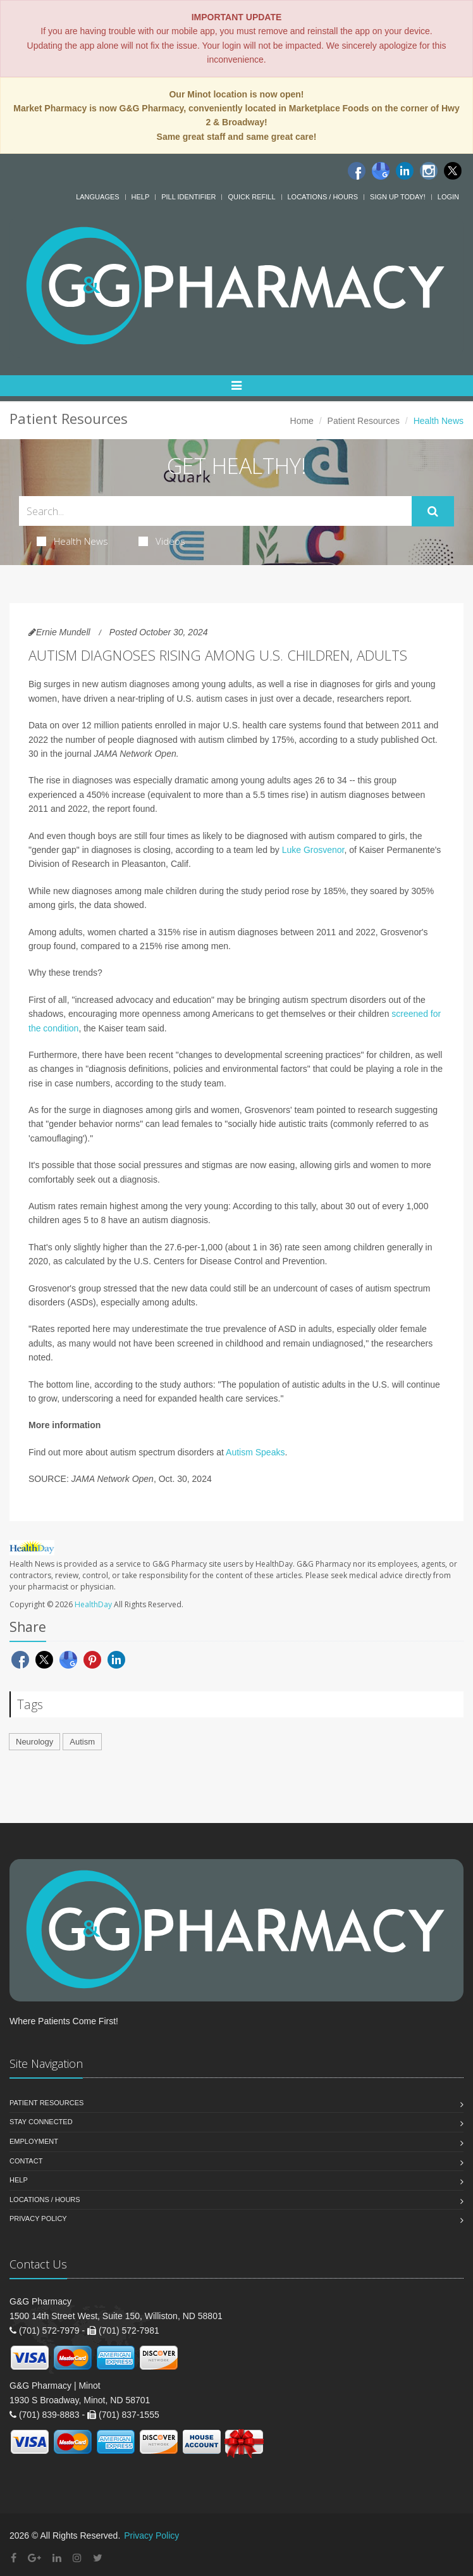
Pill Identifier (188, 197)
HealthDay (93, 1604)
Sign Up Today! (398, 197)
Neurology (34, 1741)
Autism (82, 1741)
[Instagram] (429, 171)
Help (141, 197)
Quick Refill (251, 197)
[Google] (381, 171)
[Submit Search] (433, 511)
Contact (25, 2161)
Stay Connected (41, 2121)
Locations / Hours (323, 197)
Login (448, 197)
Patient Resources (364, 421)
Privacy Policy (38, 2218)
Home (302, 421)
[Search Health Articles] (215, 511)
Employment (33, 2141)
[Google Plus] (34, 2558)
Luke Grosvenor (313, 850)
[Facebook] (357, 171)
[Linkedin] (405, 171)
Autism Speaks (255, 1452)
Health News (72, 541)
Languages (97, 197)
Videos (161, 541)
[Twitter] (453, 171)
